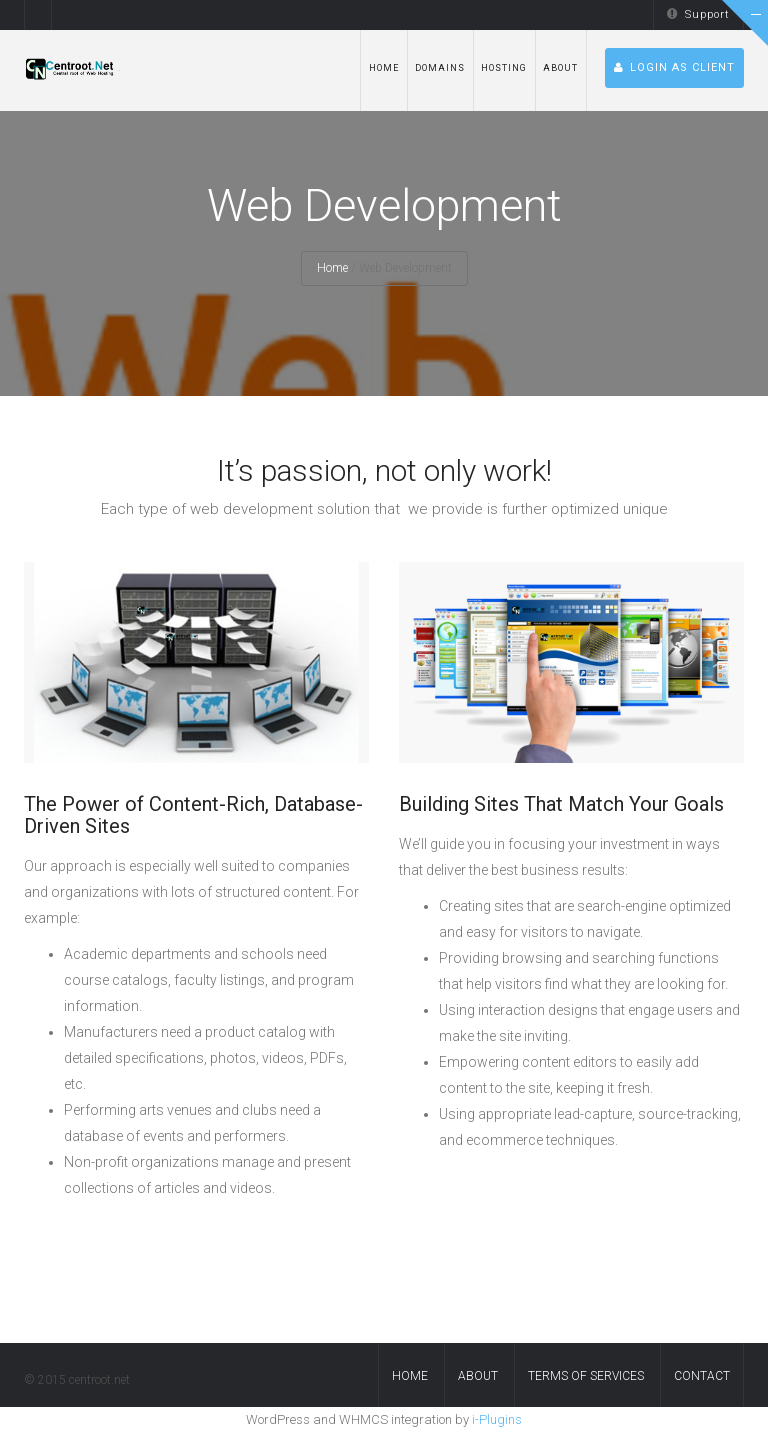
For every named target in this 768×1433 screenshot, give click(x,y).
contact (702, 1376)
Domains (440, 68)
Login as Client (674, 67)
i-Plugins (497, 1419)
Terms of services (586, 1376)
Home (384, 68)
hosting (504, 68)
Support (698, 14)
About (560, 68)
